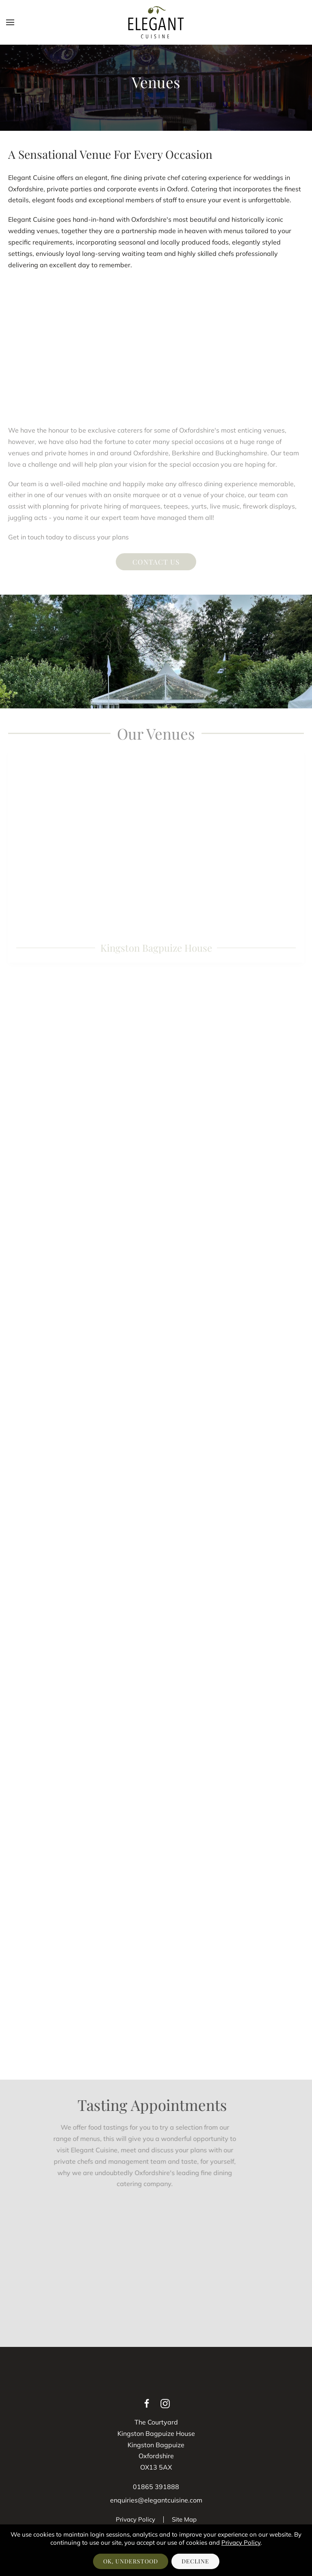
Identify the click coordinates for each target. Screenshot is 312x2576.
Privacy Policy (135, 2519)
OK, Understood (130, 2561)
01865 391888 (156, 2487)
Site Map (184, 2519)
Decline (195, 2561)
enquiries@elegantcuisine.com (156, 2500)
